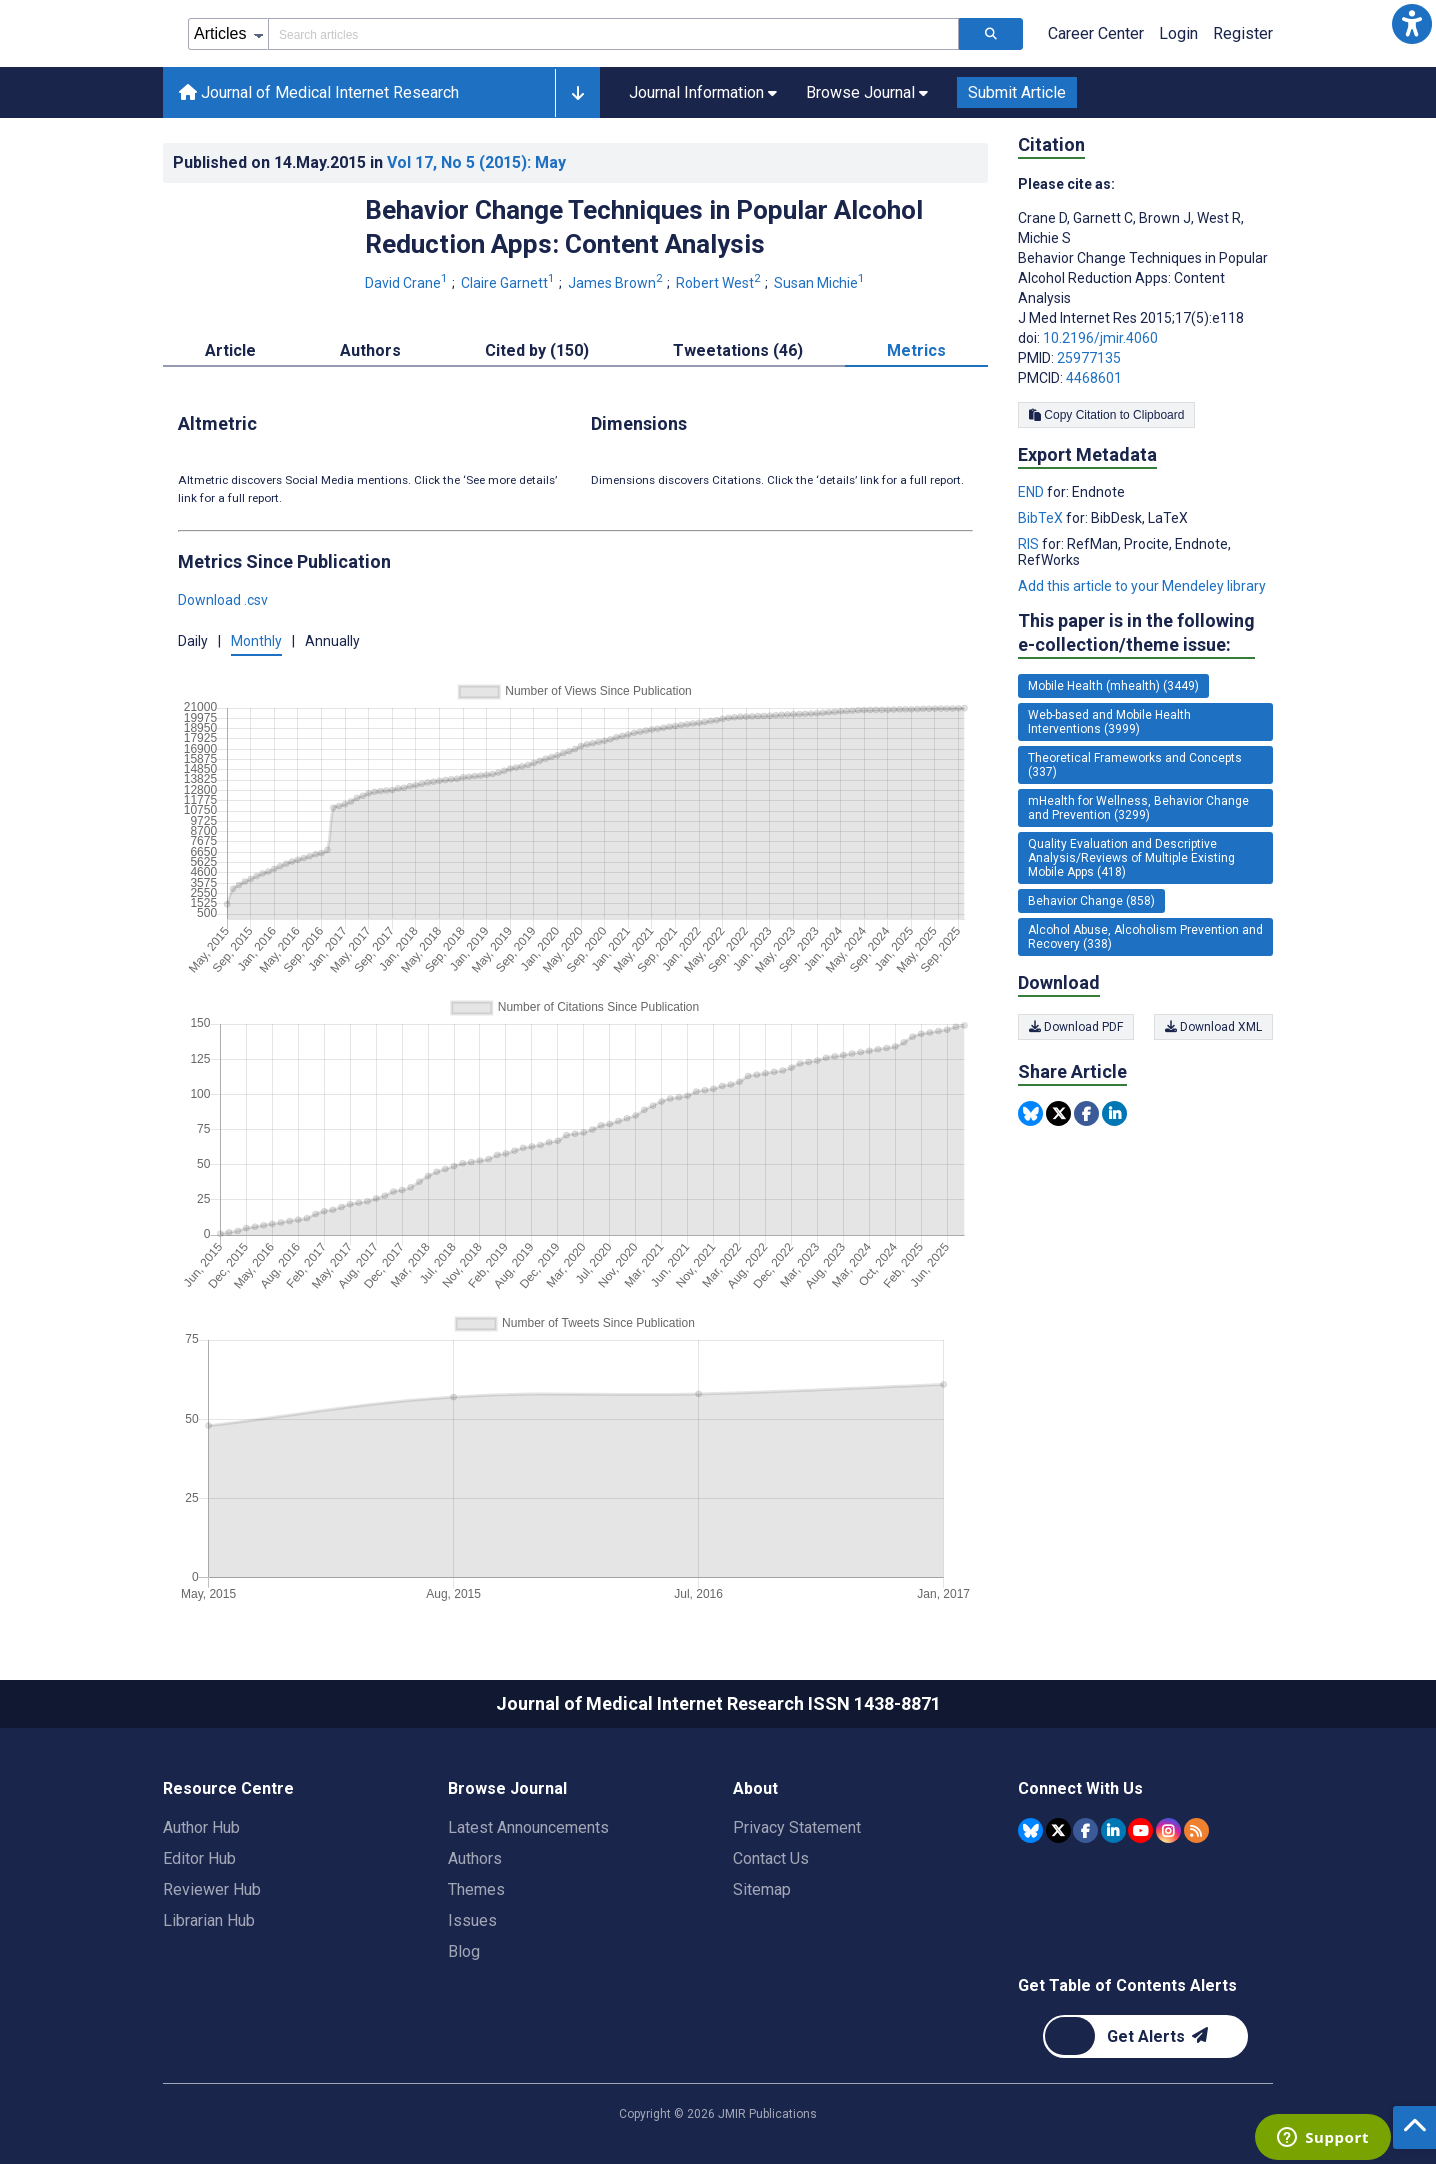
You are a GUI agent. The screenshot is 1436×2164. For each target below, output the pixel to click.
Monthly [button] (256, 641)
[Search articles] (991, 34)
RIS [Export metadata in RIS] (1030, 544)
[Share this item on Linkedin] (1114, 1113)
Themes (476, 1889)
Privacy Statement (797, 1827)
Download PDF (1076, 1027)
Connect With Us (1080, 1788)
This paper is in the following (1136, 633)
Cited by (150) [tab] (537, 350)
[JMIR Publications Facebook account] (1085, 1830)
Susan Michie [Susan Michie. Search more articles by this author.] (821, 283)
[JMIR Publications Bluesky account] (1030, 1830)
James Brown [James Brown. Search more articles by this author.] (617, 283)
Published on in (369, 162)
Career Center (1096, 33)
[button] (1412, 24)
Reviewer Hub (212, 1889)
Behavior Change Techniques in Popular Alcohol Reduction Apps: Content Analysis (644, 227)
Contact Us (771, 1858)
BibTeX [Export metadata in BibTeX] (1042, 518)
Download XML (1213, 1027)
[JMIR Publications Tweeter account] (1058, 1830)
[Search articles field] (613, 34)
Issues (472, 1920)
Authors (475, 1858)
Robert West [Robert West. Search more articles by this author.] (720, 283)
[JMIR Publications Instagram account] (1168, 1830)
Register (1243, 33)
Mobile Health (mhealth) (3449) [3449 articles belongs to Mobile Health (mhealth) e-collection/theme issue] (1113, 686)
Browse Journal (507, 1788)
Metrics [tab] (916, 350)
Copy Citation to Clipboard (1106, 415)
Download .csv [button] (223, 600)
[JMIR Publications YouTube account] (1140, 1830)
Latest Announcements (528, 1827)
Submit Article (1017, 92)
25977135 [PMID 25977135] (1089, 358)
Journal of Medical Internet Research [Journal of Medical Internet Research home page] (319, 92)
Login (1178, 33)
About (755, 1788)
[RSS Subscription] (1196, 1830)
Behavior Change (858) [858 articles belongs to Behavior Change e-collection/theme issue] (1091, 901)
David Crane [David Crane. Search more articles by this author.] (408, 283)
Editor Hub (199, 1858)
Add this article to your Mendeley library (1142, 586)
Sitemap (762, 1889)
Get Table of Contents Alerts (1127, 1985)
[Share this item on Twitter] (1058, 1113)
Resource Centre (228, 1788)
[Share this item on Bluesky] (1030, 1113)
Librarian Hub (209, 1920)
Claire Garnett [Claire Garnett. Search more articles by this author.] (509, 283)
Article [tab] (230, 350)
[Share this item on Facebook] (1086, 1113)
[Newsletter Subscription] (1145, 2036)
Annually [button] (332, 641)
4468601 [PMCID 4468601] (1094, 378)
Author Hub (201, 1827)
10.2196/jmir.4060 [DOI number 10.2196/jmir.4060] (1100, 338)
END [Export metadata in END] (1032, 492)
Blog (464, 1951)
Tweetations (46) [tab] (738, 350)
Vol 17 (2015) (476, 162)
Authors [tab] (370, 350)
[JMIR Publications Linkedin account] (1113, 1830)
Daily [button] (193, 641)
